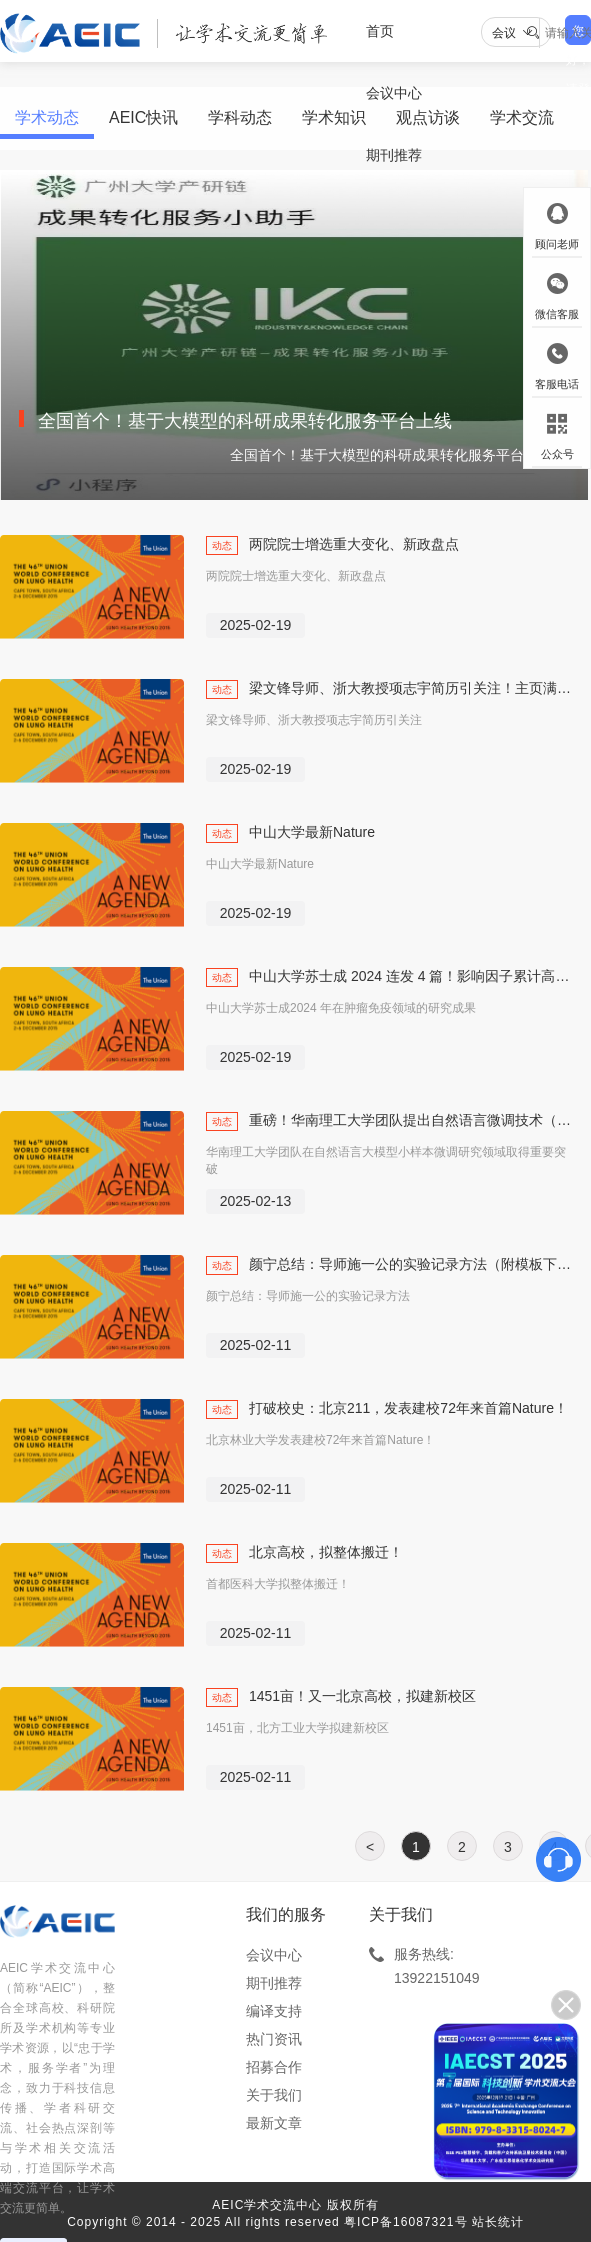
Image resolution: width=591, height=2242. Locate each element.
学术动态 (47, 117)
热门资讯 (274, 2039)
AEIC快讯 (143, 117)
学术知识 (334, 117)
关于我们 (274, 2095)
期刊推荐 (394, 155)
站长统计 (498, 2222)
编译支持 (274, 2011)
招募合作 (274, 2067)
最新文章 (274, 2123)
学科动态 (240, 117)
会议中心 (274, 1955)
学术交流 (522, 117)
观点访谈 (428, 117)
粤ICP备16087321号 (405, 2222)
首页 (380, 31)
